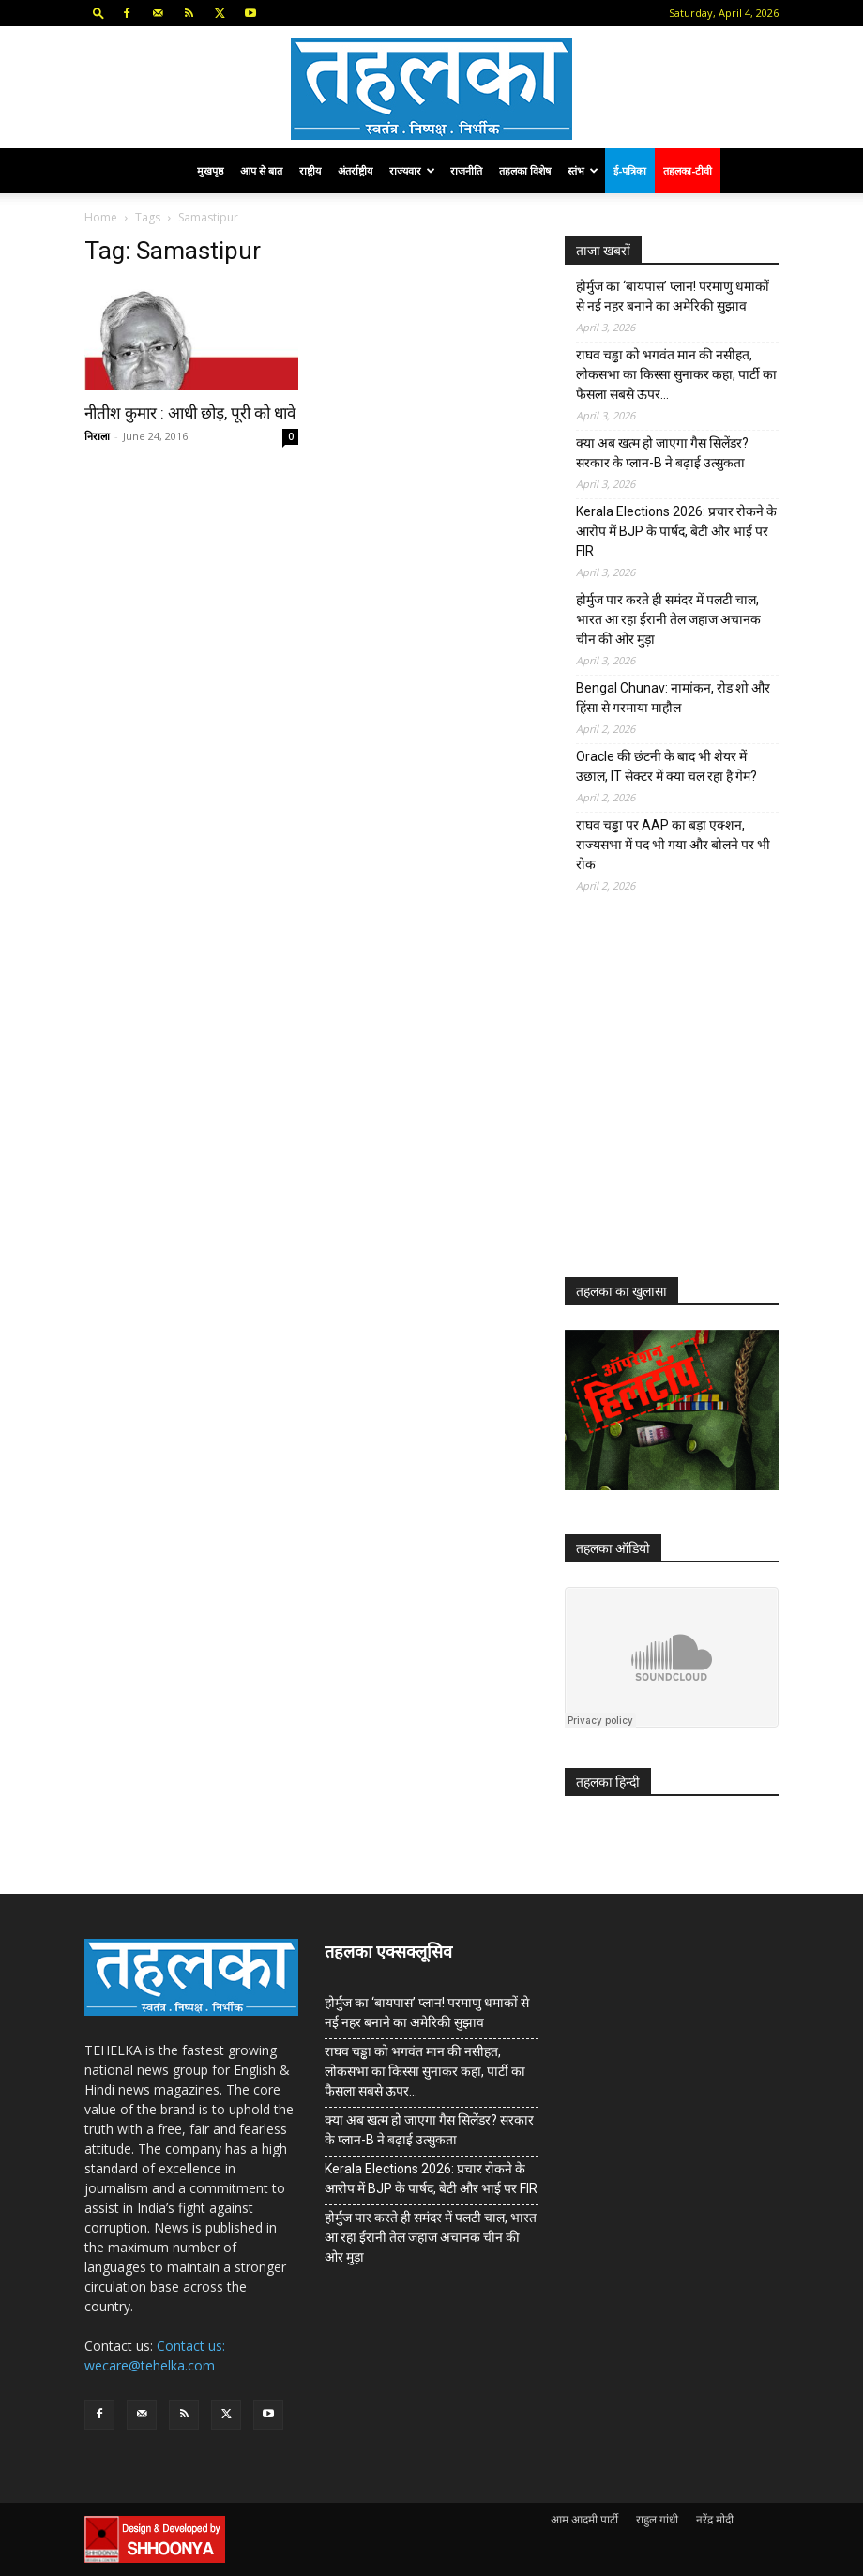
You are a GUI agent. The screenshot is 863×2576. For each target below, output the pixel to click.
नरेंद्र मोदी (715, 2519)
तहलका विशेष (525, 170)
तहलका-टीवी (687, 170)
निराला (97, 436)
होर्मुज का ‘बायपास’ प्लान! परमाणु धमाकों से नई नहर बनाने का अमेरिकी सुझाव (672, 296)
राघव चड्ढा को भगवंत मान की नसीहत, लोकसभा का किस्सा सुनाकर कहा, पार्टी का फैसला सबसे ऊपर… (676, 374)
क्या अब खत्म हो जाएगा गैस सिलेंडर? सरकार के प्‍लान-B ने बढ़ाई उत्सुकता (662, 452)
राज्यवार (412, 170)
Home (100, 217)
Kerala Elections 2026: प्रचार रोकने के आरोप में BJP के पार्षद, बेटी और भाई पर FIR (676, 531)
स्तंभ (583, 170)
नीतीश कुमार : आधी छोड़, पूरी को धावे (189, 413)
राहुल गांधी (657, 2519)
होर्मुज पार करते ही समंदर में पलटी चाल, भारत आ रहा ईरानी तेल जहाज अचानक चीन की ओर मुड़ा (668, 619)
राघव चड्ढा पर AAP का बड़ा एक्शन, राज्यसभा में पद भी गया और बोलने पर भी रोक (673, 844)
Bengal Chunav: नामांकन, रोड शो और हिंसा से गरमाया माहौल (673, 697)
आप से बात (261, 170)
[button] (98, 13)
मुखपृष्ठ (210, 170)
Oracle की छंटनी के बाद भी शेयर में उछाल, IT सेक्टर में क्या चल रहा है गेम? (666, 766)
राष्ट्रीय (310, 170)
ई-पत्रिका (629, 170)
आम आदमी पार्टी (584, 2519)
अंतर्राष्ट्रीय (355, 170)
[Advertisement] (705, 1100)
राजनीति (466, 170)
